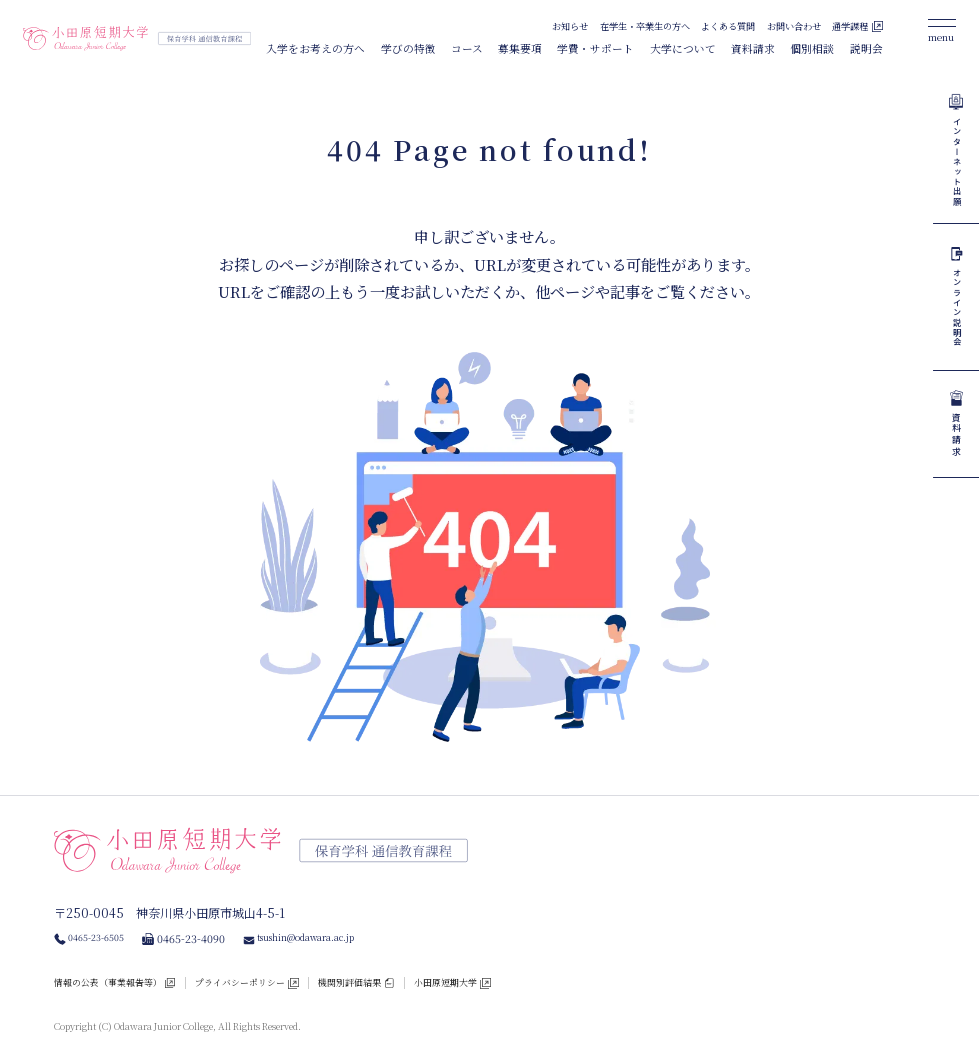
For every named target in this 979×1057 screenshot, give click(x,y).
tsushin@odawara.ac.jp (330, 929)
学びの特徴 (408, 48)
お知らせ (570, 26)
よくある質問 (728, 26)
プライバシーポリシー (274, 974)
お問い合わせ (794, 26)
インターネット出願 (956, 179)
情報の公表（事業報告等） (120, 974)
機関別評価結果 (401, 974)
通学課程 (850, 26)
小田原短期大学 (512, 974)
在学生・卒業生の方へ (645, 26)
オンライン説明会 (956, 357)
